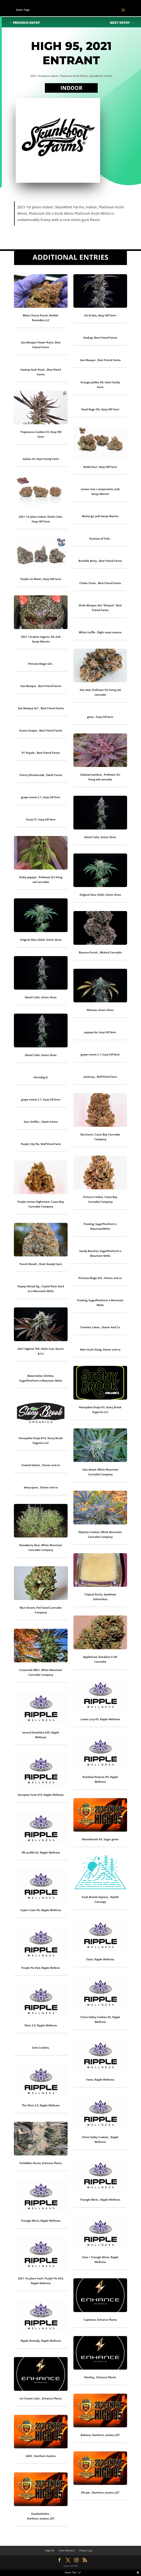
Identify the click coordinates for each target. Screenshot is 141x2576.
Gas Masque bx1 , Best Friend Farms (41, 713)
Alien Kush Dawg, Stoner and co (100, 1355)
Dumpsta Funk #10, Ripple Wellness (41, 1800)
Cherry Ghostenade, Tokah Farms (40, 780)
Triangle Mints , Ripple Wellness (100, 2205)
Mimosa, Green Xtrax (100, 1015)
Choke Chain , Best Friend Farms (100, 588)
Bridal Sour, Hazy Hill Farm (100, 472)
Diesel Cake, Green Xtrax (41, 1002)
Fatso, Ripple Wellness (100, 1964)
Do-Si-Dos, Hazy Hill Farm (100, 320)
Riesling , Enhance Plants (100, 2382)
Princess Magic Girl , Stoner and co (100, 1283)
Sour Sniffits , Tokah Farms (41, 1127)
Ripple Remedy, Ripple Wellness (41, 2346)
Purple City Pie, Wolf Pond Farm (41, 1149)
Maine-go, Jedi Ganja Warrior (100, 521)
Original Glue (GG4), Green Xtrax (40, 945)
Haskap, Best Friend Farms (100, 343)
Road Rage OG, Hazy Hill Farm (100, 414)
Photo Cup (85, 2555)
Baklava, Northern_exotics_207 (100, 2440)
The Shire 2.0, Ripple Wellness (41, 2110)
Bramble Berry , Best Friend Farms (100, 566)
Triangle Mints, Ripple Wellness (40, 2226)
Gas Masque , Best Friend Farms (40, 691)
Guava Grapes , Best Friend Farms (40, 735)
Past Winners (67, 2555)
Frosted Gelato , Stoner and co (40, 1470)
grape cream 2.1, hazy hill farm (40, 802)
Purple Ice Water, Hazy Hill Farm (40, 584)
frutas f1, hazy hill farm (40, 824)
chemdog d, (40, 1082)
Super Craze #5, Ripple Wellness (40, 1915)
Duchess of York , (100, 544)
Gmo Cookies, (40, 2053)
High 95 (49, 2555)
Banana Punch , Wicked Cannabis (100, 957)
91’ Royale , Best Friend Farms (41, 758)
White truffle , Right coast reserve (100, 637)
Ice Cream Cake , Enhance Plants (41, 2403)
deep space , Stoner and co (41, 1492)
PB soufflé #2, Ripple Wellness (41, 1858)
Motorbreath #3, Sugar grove (100, 1844)
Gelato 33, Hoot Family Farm (41, 464)
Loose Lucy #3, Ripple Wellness (100, 1724)
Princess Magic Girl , (40, 669)
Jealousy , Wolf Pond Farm (100, 1082)
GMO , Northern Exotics (41, 2461)
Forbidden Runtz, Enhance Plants (41, 2168)
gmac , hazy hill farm (100, 722)
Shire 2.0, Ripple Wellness (40, 2030)
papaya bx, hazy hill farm (100, 1037)
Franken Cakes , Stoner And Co (100, 1332)
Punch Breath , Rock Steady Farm (41, 1269)
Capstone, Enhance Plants (100, 2325)
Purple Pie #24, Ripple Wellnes (40, 1973)
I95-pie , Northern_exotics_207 (100, 2498)
